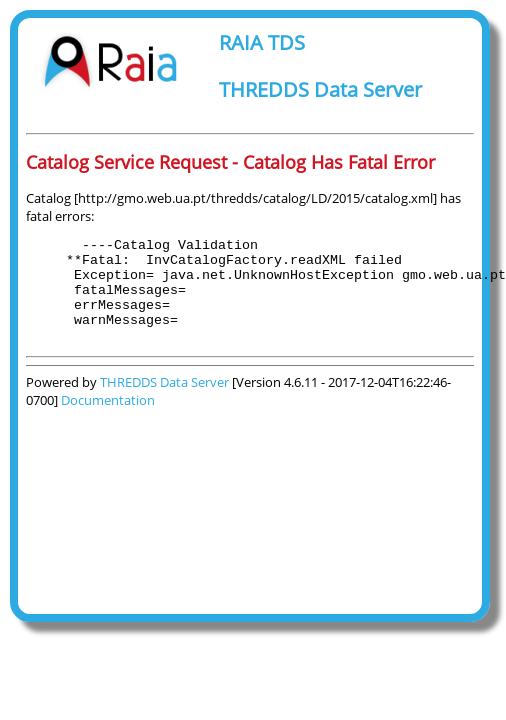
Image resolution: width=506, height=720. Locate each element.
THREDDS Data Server (320, 89)
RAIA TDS (262, 42)
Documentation (108, 421)
